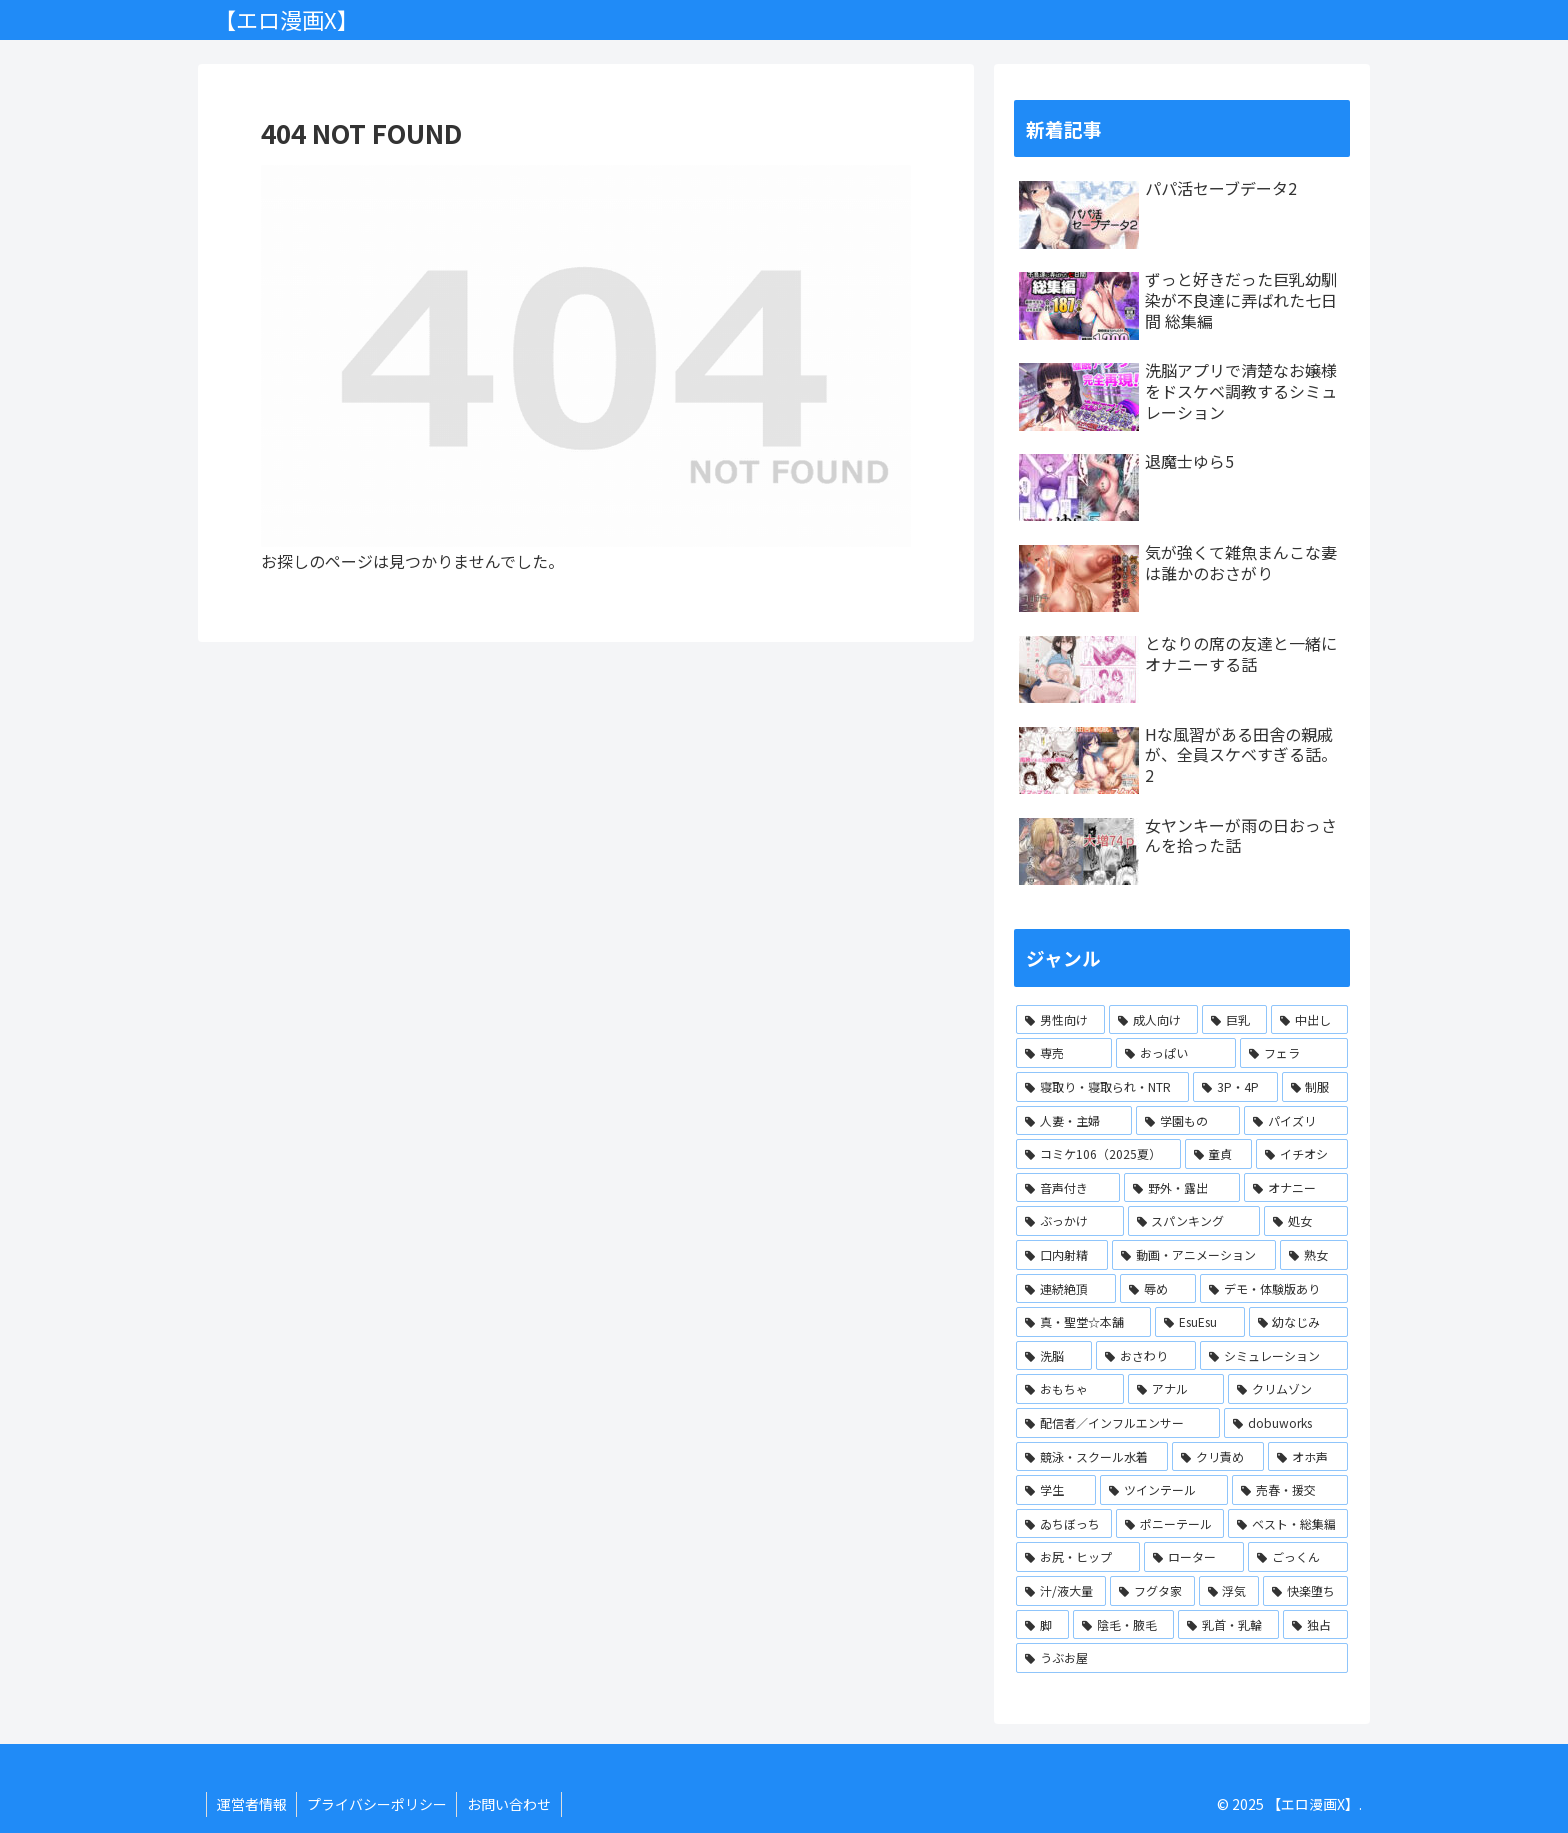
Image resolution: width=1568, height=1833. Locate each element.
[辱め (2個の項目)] (1158, 1289)
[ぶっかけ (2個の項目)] (1070, 1221)
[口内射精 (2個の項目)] (1062, 1255)
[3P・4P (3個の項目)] (1235, 1087)
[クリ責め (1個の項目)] (1218, 1457)
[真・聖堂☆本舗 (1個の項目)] (1083, 1322)
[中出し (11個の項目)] (1309, 1020)
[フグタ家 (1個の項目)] (1152, 1591)
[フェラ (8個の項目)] (1294, 1053)
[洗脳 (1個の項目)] (1054, 1356)
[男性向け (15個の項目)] (1060, 1020)
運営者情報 (252, 1804)
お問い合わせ (511, 1804)
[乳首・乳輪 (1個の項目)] (1228, 1625)
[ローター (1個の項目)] (1194, 1557)
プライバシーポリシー (378, 1804)
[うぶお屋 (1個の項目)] (1182, 1658)
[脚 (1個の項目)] (1042, 1625)
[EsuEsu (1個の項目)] (1199, 1322)
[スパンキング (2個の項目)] (1194, 1221)
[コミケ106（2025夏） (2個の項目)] (1098, 1154)
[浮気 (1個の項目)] (1229, 1591)
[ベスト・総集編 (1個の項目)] (1288, 1524)
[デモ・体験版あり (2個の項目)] (1274, 1289)
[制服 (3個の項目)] (1315, 1087)
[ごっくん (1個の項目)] (1298, 1557)
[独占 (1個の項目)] (1315, 1625)
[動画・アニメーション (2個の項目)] (1194, 1255)
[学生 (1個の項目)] (1056, 1490)
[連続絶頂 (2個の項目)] (1066, 1289)
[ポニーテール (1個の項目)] (1170, 1524)
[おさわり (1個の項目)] (1146, 1356)
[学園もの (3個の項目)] (1188, 1121)
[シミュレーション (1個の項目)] (1274, 1356)
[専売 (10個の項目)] (1064, 1053)
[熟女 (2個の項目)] (1314, 1255)
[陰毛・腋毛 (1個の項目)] (1123, 1625)
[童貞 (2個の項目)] (1219, 1154)
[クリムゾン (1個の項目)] (1288, 1389)
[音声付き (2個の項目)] (1068, 1188)
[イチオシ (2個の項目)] (1302, 1154)
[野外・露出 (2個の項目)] (1182, 1188)
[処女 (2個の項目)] (1306, 1221)
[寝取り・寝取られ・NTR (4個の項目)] (1102, 1087)
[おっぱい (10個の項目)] (1176, 1053)
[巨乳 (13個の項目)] (1234, 1020)
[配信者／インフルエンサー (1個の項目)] (1118, 1423)
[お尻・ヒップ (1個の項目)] (1078, 1557)
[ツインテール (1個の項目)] (1164, 1490)
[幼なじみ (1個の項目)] (1298, 1322)
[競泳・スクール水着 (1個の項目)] (1092, 1457)
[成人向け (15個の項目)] (1153, 1020)
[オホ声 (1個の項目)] (1308, 1457)
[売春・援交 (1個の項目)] (1290, 1490)
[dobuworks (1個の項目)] (1286, 1423)
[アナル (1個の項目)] (1176, 1389)
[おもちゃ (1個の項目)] (1070, 1389)
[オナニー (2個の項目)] (1296, 1188)
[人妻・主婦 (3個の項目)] (1074, 1121)
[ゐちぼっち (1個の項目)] (1064, 1524)
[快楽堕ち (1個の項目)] (1305, 1591)
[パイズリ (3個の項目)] (1296, 1121)
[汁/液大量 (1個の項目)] (1061, 1591)
